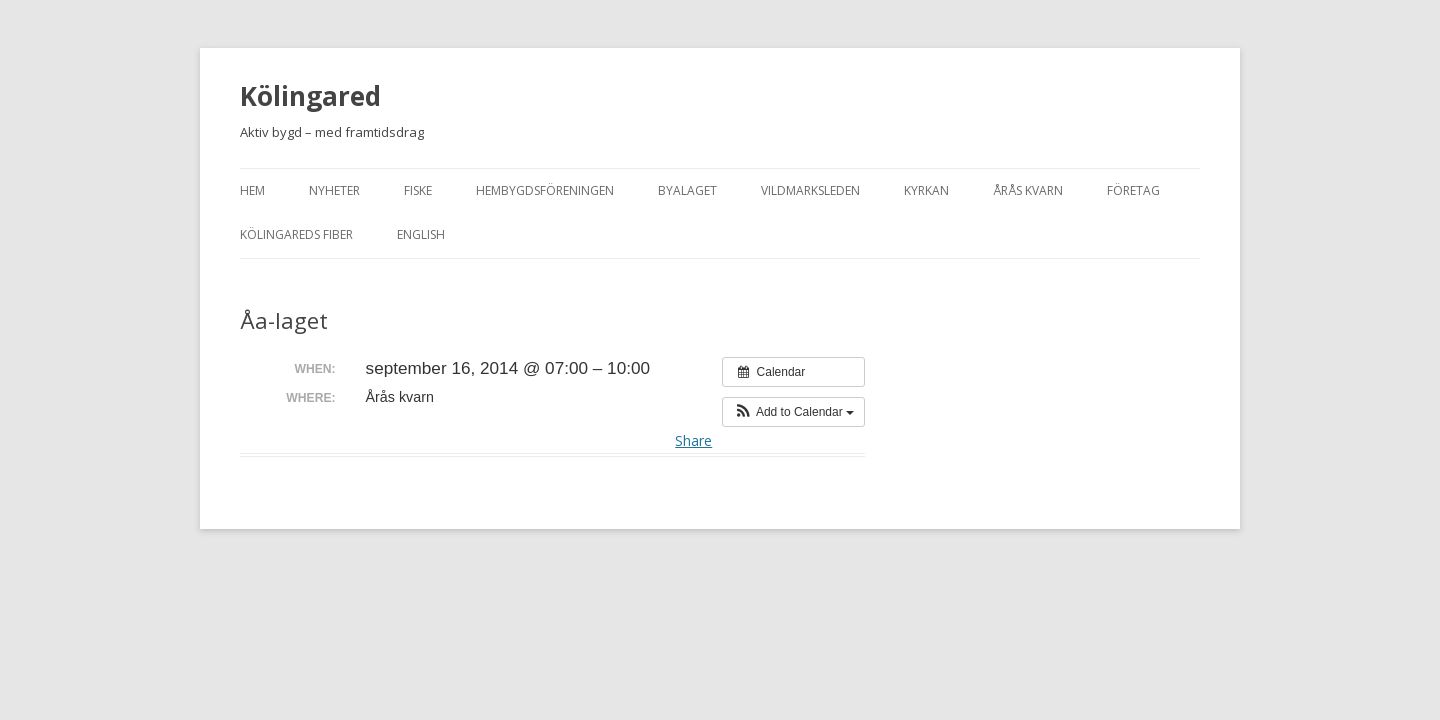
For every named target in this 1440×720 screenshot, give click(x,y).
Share (693, 440)
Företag (1133, 190)
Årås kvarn (1028, 190)
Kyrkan (926, 190)
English (421, 234)
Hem (252, 190)
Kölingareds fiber (296, 234)
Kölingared (310, 96)
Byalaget (687, 190)
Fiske (418, 190)
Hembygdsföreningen (545, 190)
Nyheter (334, 190)
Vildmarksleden (810, 190)
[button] (793, 412)
